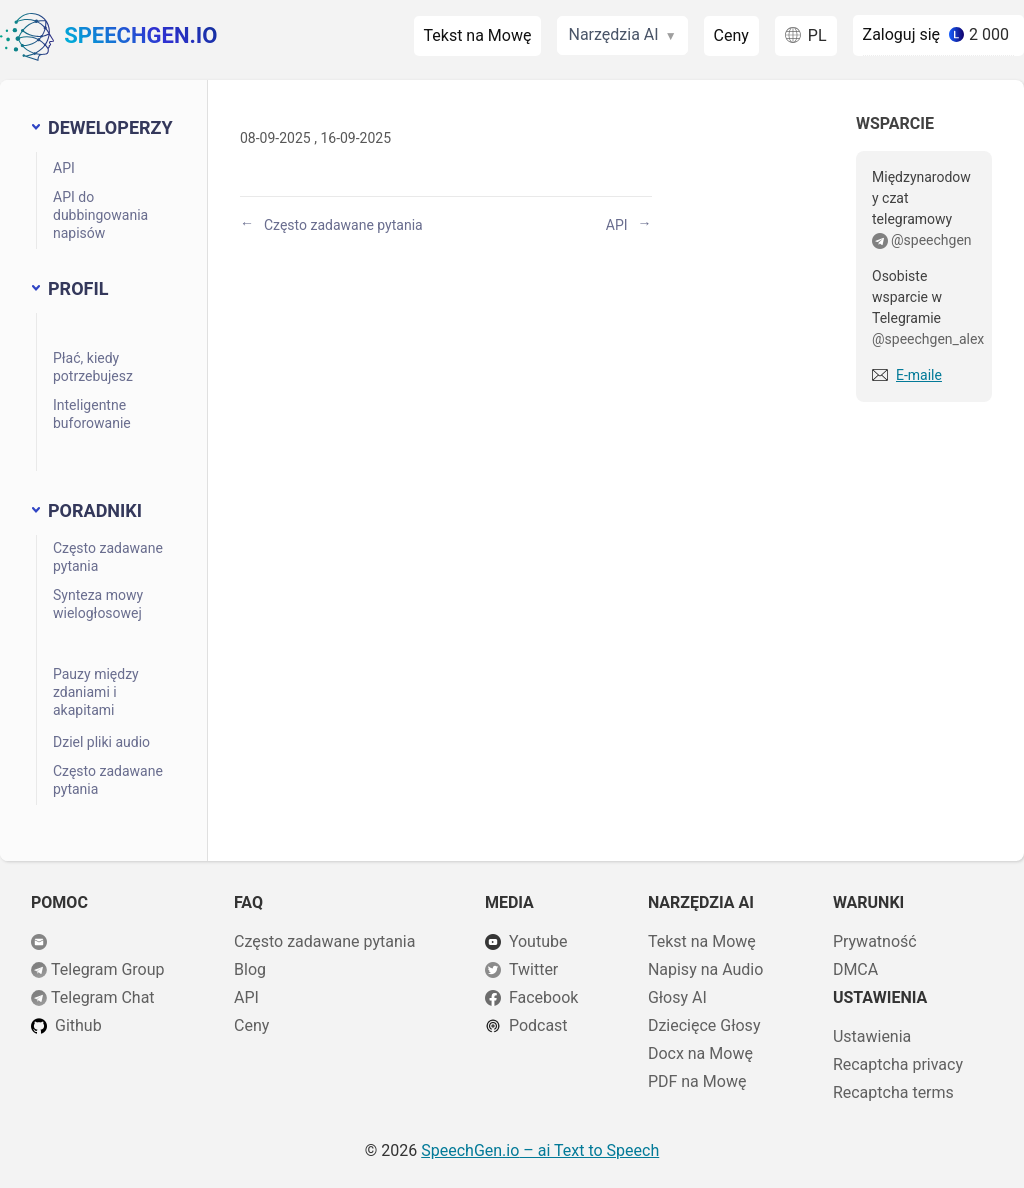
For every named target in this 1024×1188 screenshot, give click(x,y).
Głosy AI (677, 997)
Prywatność (875, 941)
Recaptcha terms (893, 1092)
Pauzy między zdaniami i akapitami (96, 692)
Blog (250, 969)
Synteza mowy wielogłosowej (98, 604)
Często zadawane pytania (108, 557)
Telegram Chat (103, 997)
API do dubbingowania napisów (100, 215)
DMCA (855, 969)
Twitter (533, 969)
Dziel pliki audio (101, 742)
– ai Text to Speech (540, 1150)
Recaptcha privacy (898, 1064)
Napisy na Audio (706, 969)
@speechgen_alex (928, 339)
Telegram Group (108, 969)
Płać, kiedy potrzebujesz (93, 367)
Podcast (538, 1025)
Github (78, 1025)
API (64, 168)
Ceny (731, 35)
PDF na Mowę (697, 1081)
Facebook (543, 997)
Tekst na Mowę (478, 35)
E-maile (919, 375)
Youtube (538, 941)
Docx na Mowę (700, 1053)
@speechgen (931, 240)
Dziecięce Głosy (704, 1025)
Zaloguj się (902, 34)
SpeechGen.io (108, 37)
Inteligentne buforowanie (92, 414)
